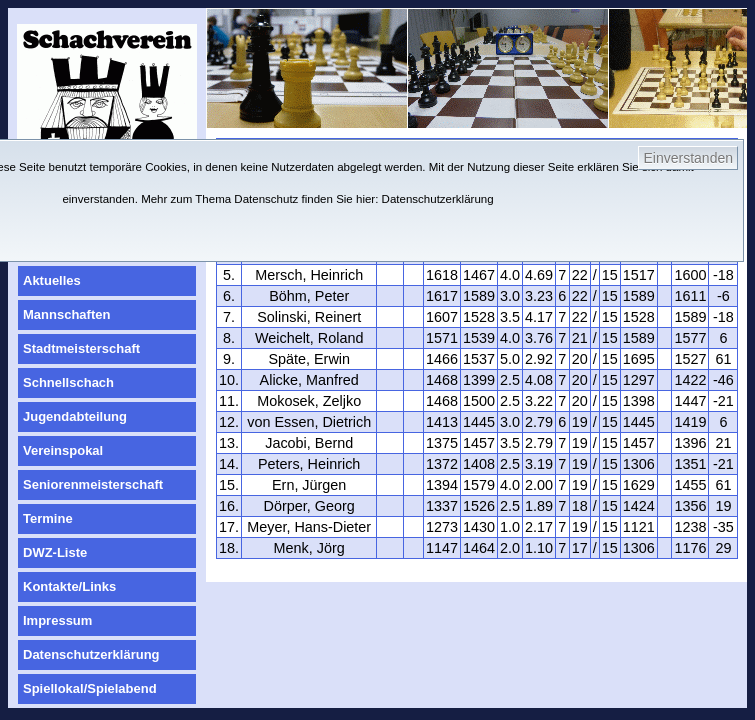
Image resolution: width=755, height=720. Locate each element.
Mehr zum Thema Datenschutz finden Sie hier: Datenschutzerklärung (317, 199)
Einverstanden (688, 158)
